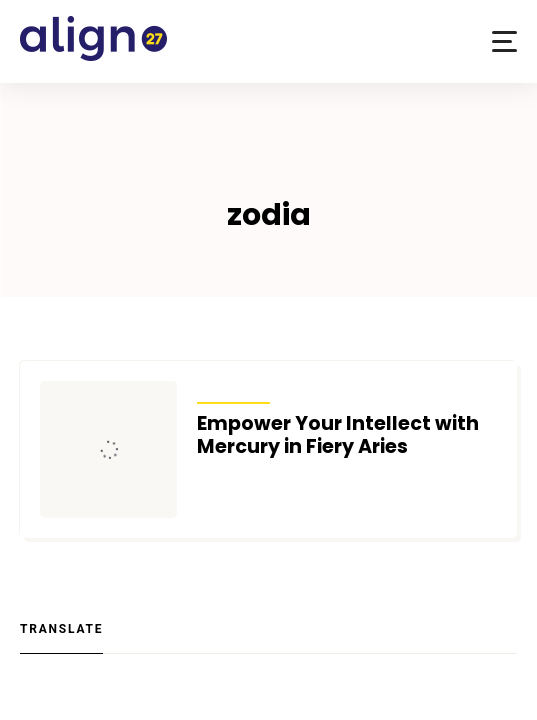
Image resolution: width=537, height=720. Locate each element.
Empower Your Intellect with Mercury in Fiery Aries (338, 435)
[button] (504, 41)
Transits (233, 390)
